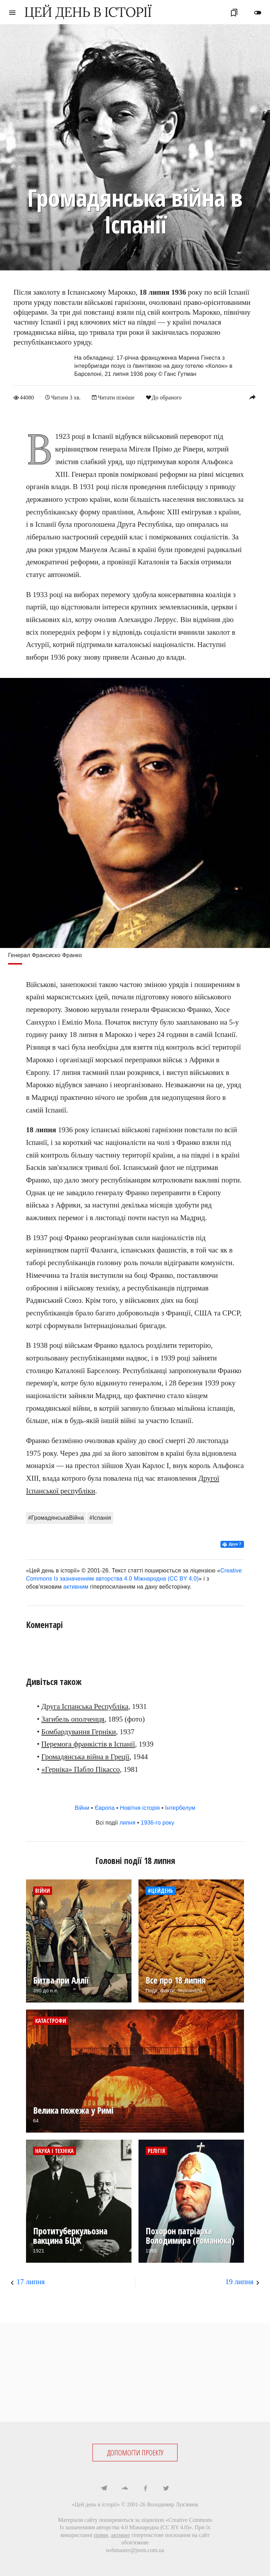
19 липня (239, 2281)
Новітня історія (140, 1808)
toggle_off (257, 12)
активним (75, 1586)
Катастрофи (50, 2021)
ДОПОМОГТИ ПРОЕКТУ (135, 2452)
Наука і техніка (54, 2151)
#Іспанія (100, 1517)
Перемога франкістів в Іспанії (88, 1744)
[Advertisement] (135, 2372)
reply (252, 397)
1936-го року (157, 1823)
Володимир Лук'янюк (172, 2504)
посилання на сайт (187, 2535)
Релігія (156, 2151)
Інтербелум (180, 1808)
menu (12, 12)
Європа (105, 1808)
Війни (82, 1808)
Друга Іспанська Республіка (84, 1706)
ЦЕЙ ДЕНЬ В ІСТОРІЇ (88, 12)
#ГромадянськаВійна (56, 1517)
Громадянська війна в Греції (85, 1756)
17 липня (31, 2281)
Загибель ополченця (72, 1719)
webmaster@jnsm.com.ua (135, 2550)
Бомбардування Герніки (78, 1731)
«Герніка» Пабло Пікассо (80, 1769)
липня (127, 1823)
